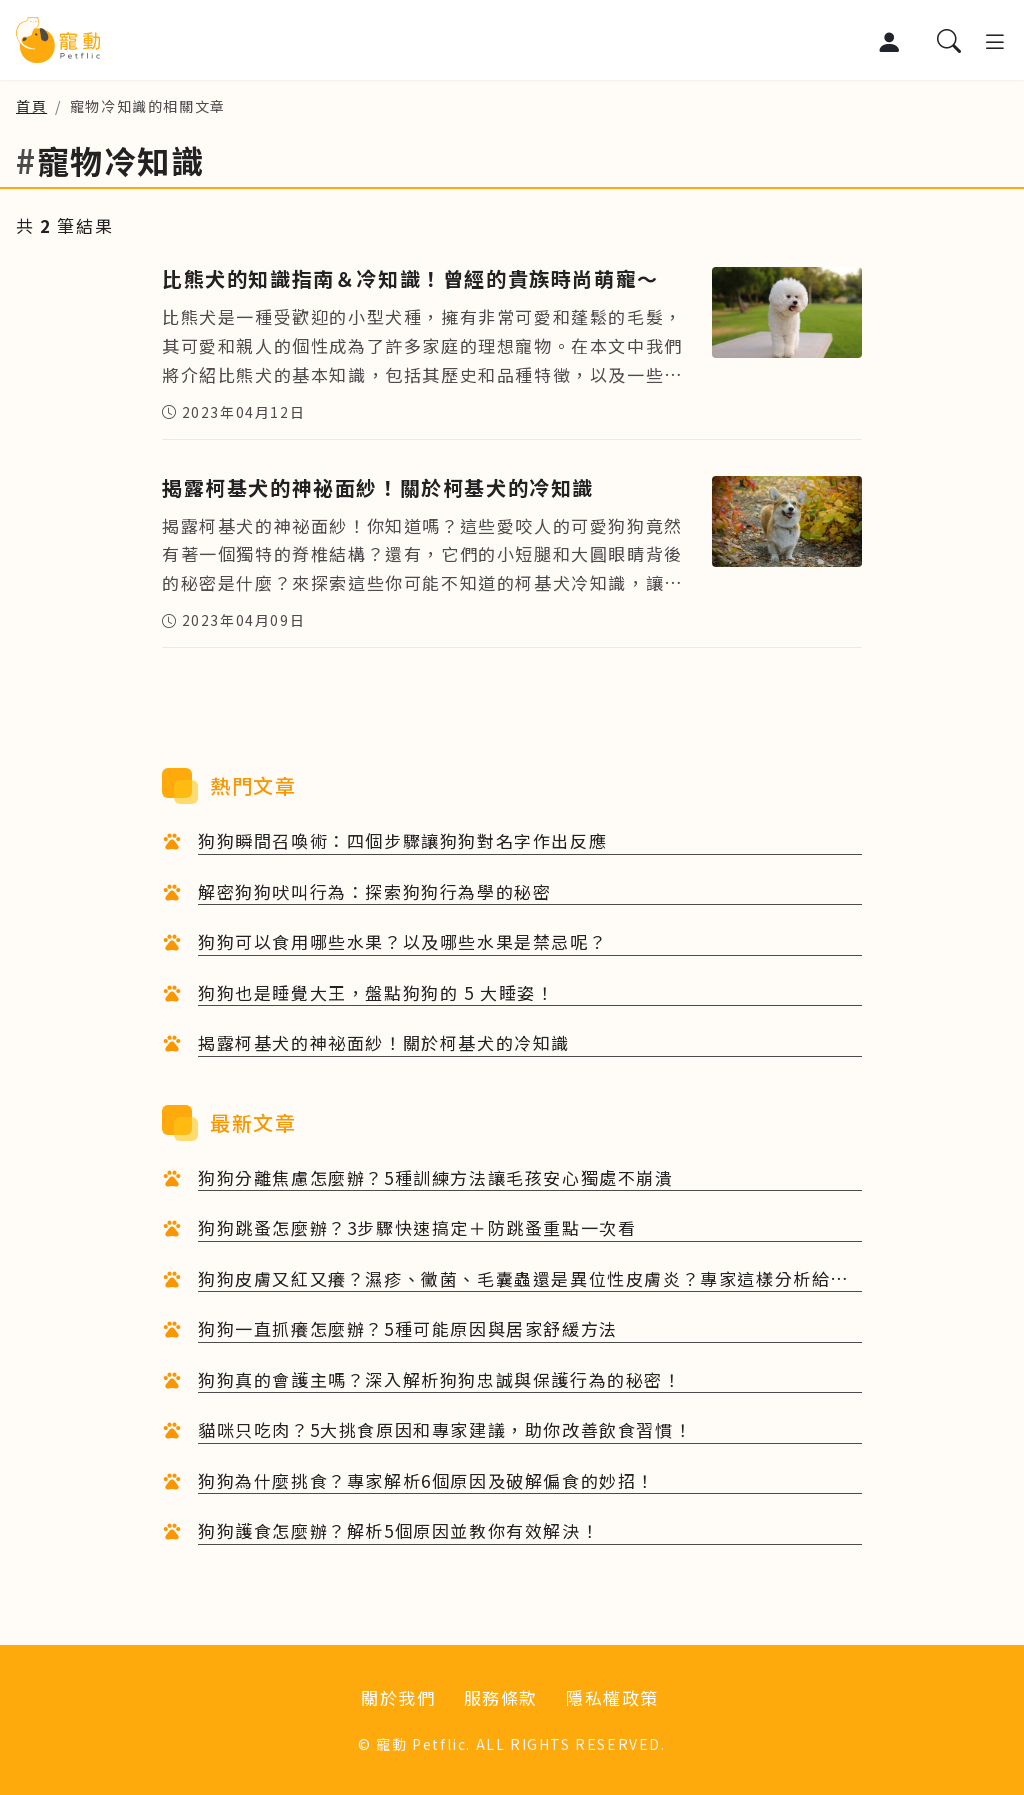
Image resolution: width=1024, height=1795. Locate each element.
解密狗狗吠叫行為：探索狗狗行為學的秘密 (374, 891)
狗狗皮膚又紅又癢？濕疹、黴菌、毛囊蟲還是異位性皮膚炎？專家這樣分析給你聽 (523, 1279)
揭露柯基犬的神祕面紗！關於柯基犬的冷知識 (384, 1042)
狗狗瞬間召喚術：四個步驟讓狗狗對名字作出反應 (402, 840)
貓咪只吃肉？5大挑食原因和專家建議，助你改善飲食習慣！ (445, 1429)
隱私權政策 (612, 1697)
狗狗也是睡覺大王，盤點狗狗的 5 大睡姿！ (376, 992)
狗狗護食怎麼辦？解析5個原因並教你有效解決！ (398, 1530)
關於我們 (398, 1697)
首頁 (31, 106)
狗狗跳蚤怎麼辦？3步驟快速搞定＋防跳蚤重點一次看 (417, 1227)
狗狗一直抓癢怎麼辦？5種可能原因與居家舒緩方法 (408, 1328)
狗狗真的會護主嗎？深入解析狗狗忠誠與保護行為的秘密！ (440, 1379)
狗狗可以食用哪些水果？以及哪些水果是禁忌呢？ (402, 941)
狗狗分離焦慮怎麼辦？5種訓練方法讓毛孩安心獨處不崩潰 (436, 1177)
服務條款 (501, 1697)
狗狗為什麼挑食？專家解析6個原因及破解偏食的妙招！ (426, 1480)
